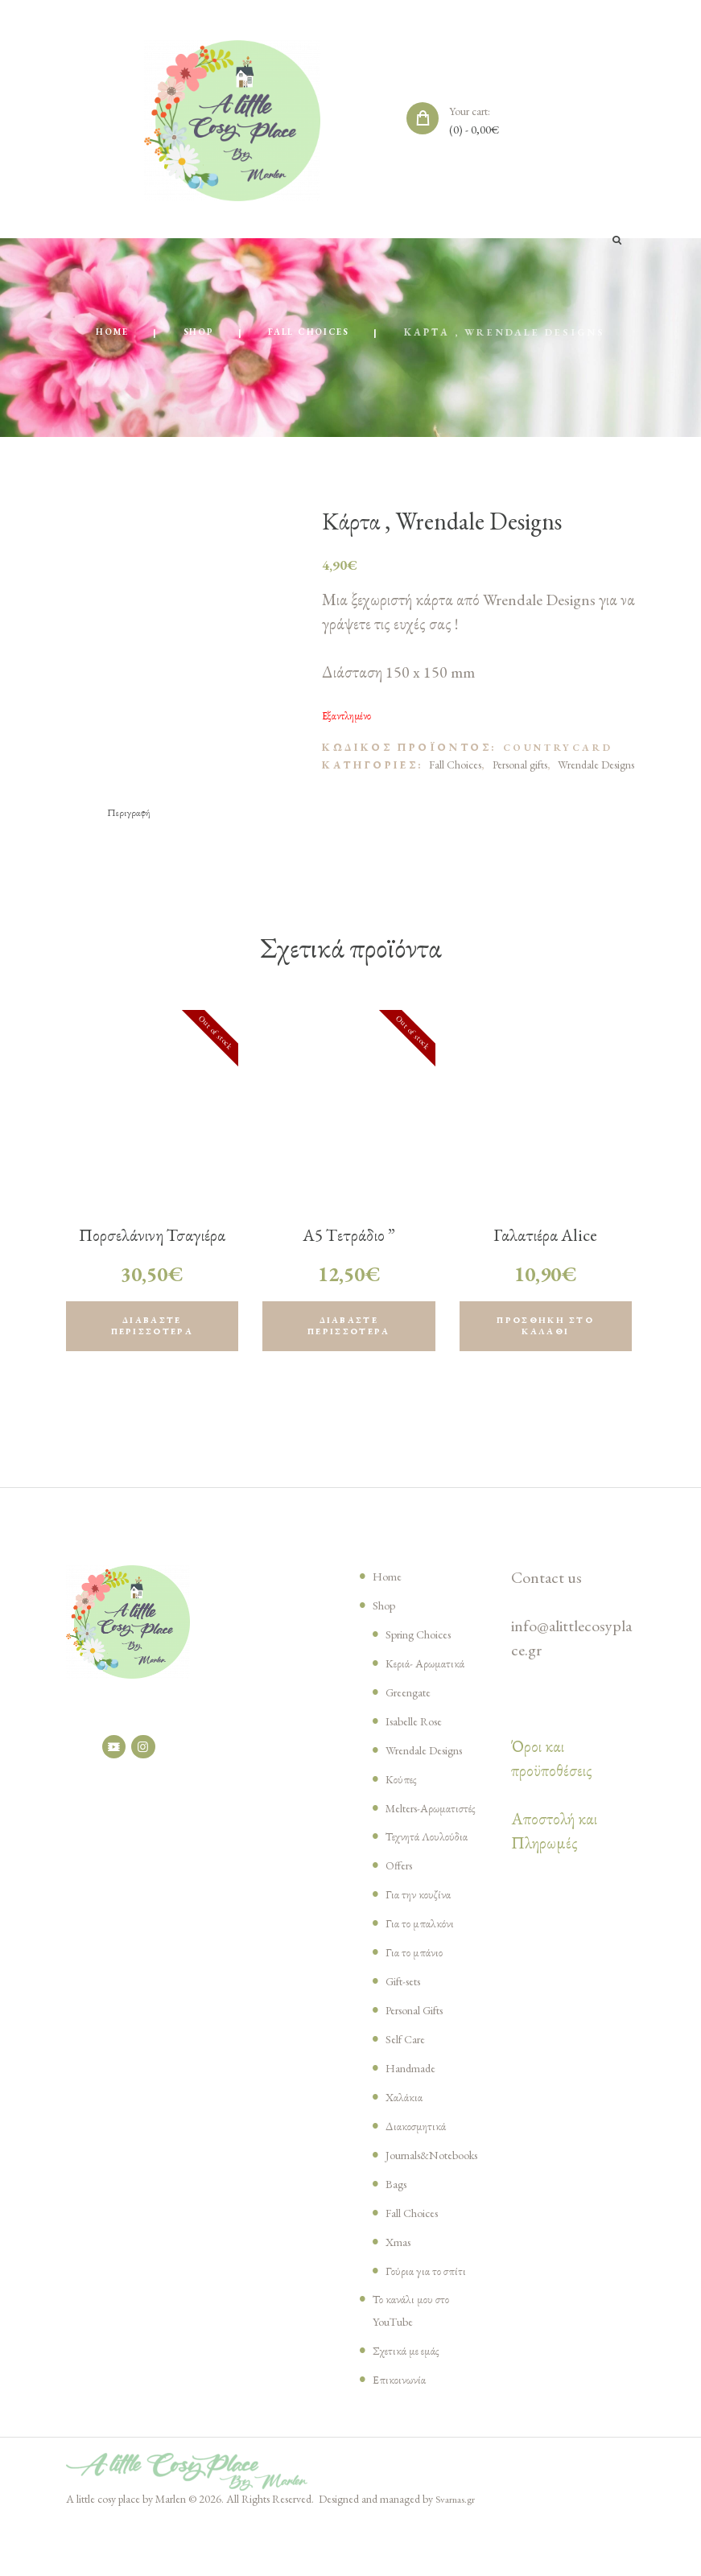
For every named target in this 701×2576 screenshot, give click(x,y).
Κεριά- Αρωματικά (431, 1671)
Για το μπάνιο (417, 1983)
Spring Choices (428, 1642)
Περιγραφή (132, 814)
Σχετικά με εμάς (412, 2403)
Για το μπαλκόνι (423, 1954)
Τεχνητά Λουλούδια (433, 1867)
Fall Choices (314, 334)
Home (100, 334)
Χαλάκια (407, 2128)
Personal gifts (520, 766)
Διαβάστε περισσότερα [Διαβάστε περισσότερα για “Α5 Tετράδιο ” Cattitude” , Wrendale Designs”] (349, 1332)
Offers (402, 1896)
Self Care (410, 2070)
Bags (399, 2236)
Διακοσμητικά (421, 2157)
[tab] (131, 814)
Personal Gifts (425, 2041)
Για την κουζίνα (421, 1925)
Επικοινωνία (402, 2432)
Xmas (401, 2294)
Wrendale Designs (596, 766)
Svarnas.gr (457, 2552)
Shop (192, 334)
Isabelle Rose (422, 1729)
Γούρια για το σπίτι (430, 2323)
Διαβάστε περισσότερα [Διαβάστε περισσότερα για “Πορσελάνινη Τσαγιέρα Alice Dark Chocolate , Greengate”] (151, 1332)
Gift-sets (410, 2012)
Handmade (416, 2099)
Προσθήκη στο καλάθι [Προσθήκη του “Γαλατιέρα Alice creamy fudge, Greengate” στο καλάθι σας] (545, 1332)
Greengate (414, 1700)
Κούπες (403, 1787)
